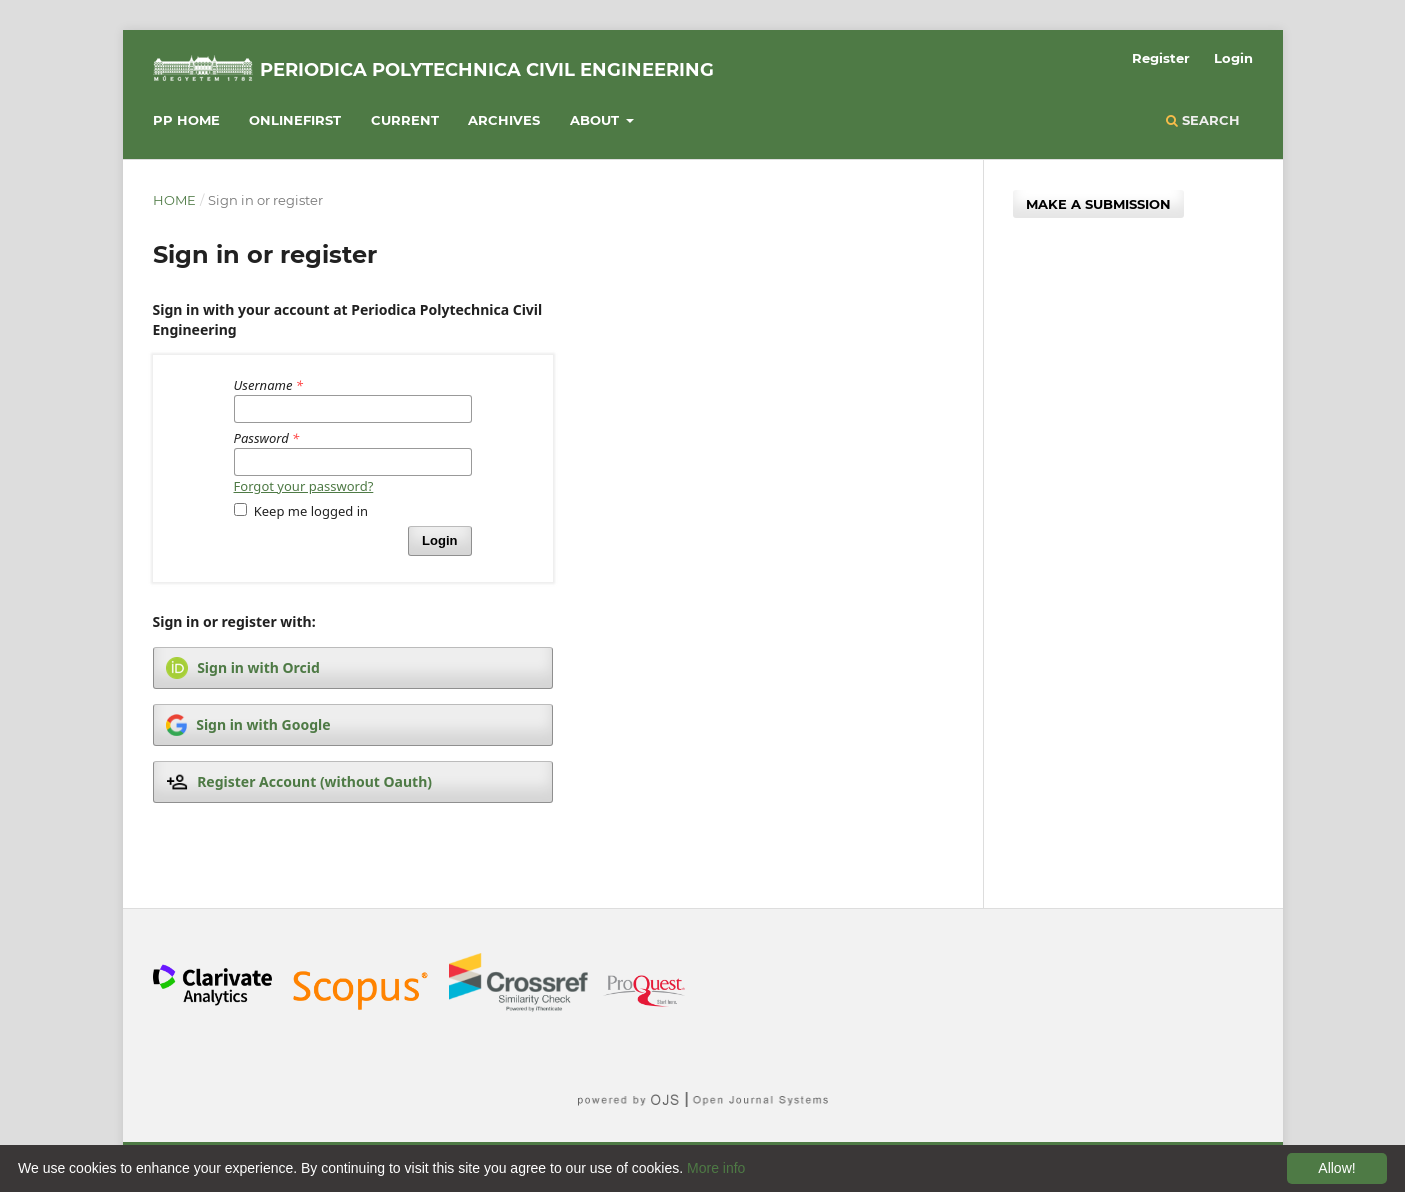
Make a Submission (1098, 204)
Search (1203, 120)
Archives (504, 120)
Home (174, 200)
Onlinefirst (295, 120)
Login (1233, 58)
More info (716, 1168)
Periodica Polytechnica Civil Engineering (487, 70)
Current (405, 120)
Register (1161, 58)
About (596, 120)
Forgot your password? (304, 486)
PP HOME (186, 120)
